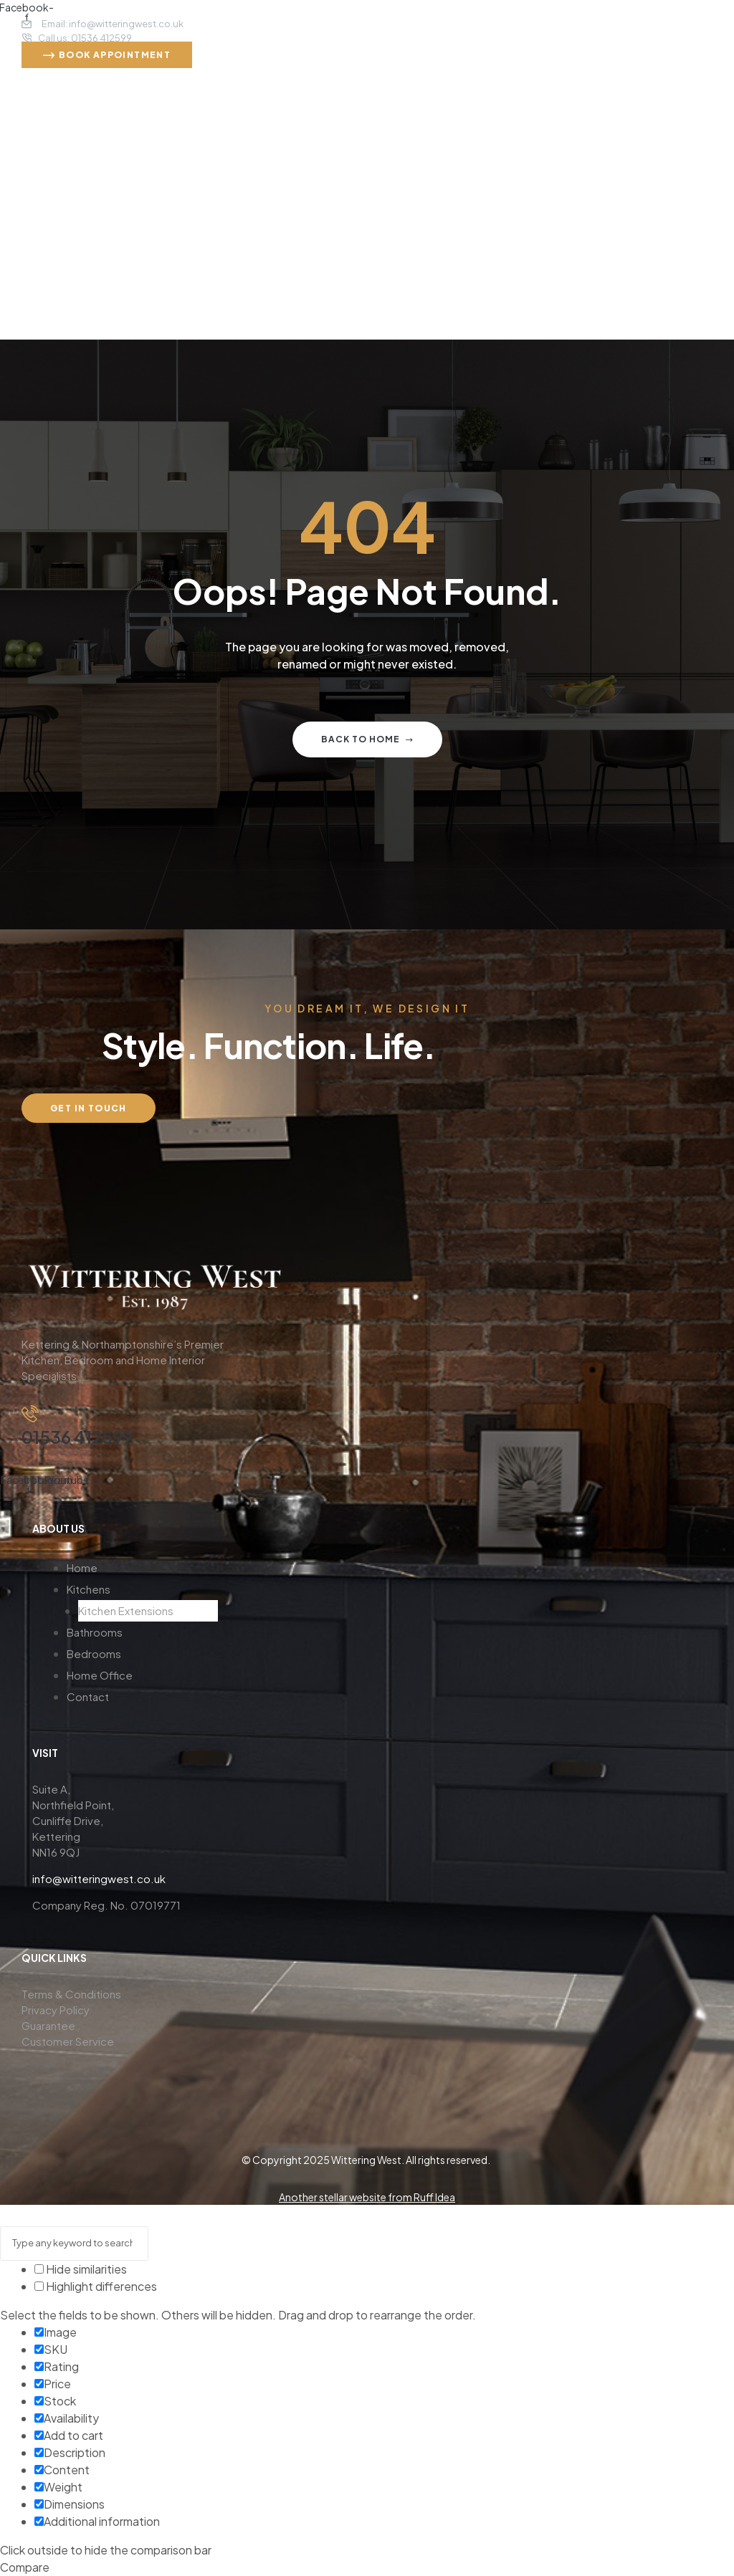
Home (82, 1567)
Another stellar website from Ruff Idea (367, 2196)
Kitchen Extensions (125, 1610)
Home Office (100, 1675)
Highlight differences (95, 2286)
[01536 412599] (30, 1411)
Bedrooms (94, 1653)
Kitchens (88, 1589)
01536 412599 (77, 1436)
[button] (142, 1589)
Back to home (367, 739)
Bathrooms (95, 1632)
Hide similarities (80, 2268)
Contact (88, 1696)
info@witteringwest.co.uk (99, 1878)
